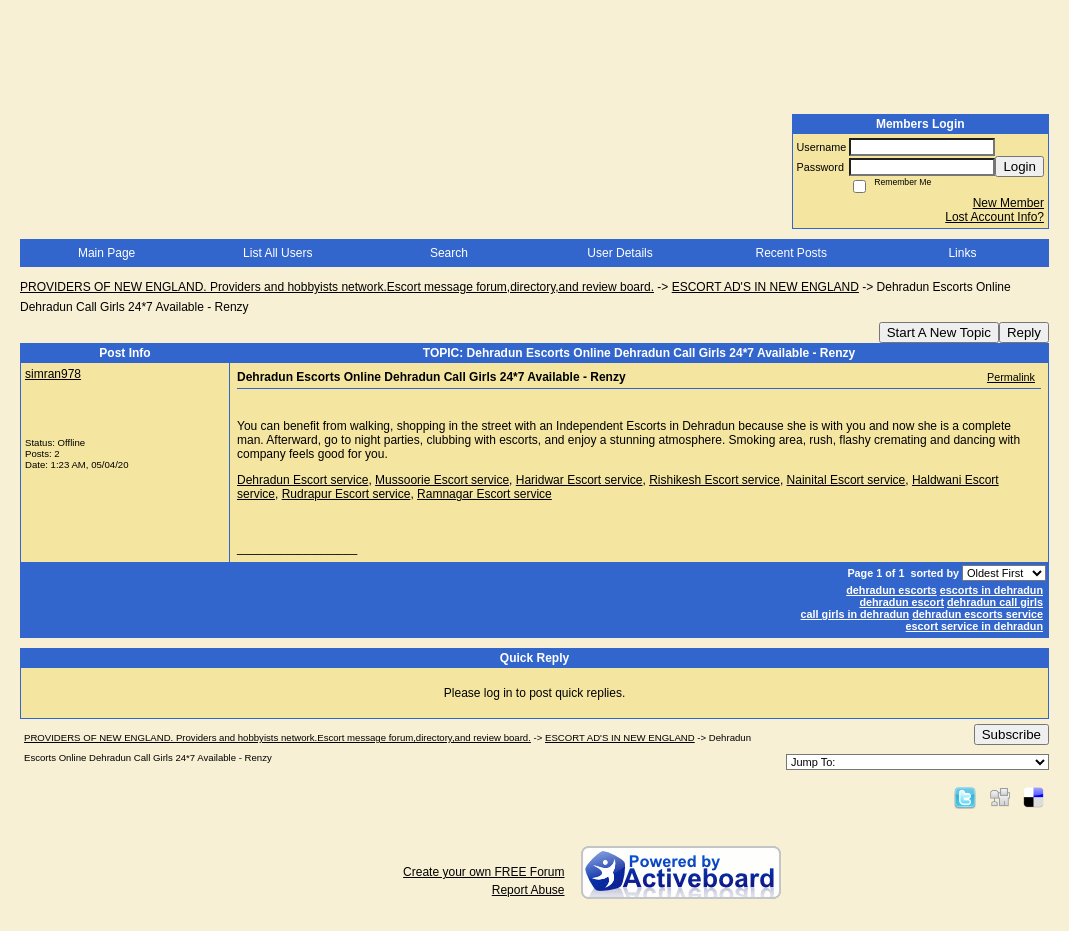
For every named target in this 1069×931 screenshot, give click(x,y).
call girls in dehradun (855, 614)
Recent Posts (791, 253)
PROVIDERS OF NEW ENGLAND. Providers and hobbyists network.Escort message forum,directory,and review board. (337, 287)
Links (962, 253)
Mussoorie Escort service (442, 480)
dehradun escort (901, 602)
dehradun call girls (995, 602)
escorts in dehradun (991, 590)
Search (449, 253)
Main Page (106, 253)
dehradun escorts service (977, 614)
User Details (619, 253)
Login (1019, 166)
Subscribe (1011, 734)
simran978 (53, 374)
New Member (1008, 203)
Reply (1024, 332)
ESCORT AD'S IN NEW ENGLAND (765, 287)
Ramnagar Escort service (484, 494)
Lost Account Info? (994, 217)
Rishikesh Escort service (714, 480)
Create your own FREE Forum (483, 872)
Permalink (1011, 377)
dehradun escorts (891, 590)
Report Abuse (528, 890)
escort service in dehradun (974, 626)
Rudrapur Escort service (346, 494)
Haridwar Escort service (579, 480)
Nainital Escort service (846, 480)
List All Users (277, 253)
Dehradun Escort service (302, 480)
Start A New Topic (939, 332)
